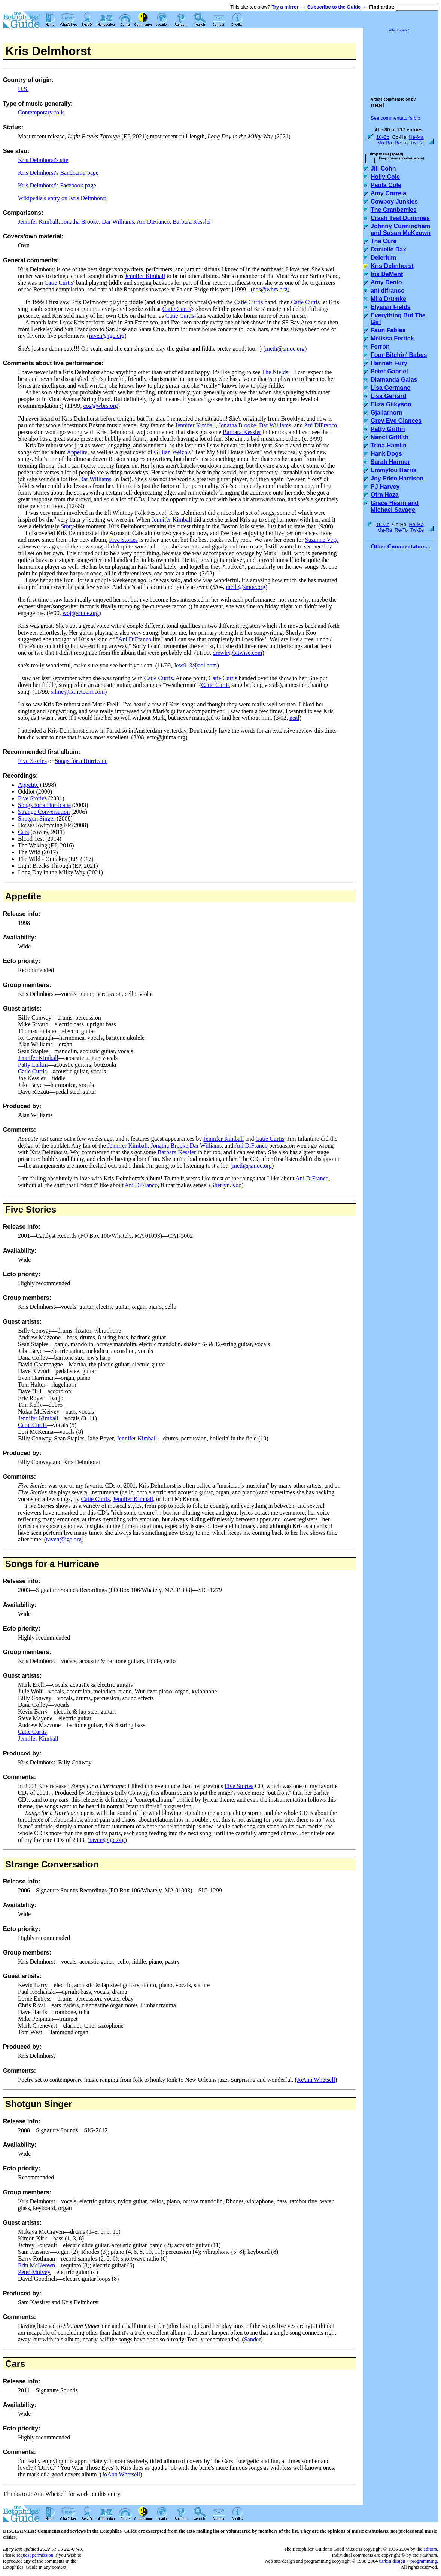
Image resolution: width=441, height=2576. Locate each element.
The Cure (383, 241)
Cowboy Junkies (394, 201)
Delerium (383, 257)
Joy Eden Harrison (397, 478)
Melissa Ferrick (392, 338)
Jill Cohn (383, 168)
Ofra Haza (385, 495)
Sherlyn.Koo (226, 1185)
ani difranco (388, 290)
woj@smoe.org (81, 613)
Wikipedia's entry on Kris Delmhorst (62, 198)
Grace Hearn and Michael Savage (395, 506)
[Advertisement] (400, 61)
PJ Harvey (385, 486)
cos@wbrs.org (270, 289)
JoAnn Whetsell (316, 2080)
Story (67, 526)
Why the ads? (399, 30)
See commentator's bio (395, 118)
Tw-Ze (417, 143)
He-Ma (416, 137)
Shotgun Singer (36, 818)
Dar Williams (118, 222)
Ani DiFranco (153, 222)
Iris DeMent (387, 274)
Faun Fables (388, 330)
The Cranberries (394, 210)
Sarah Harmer (390, 462)
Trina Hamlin (389, 445)
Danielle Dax (388, 249)
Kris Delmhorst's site (43, 160)
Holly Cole (385, 177)
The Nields (275, 372)
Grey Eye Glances (396, 421)
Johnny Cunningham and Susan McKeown (401, 229)
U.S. (23, 89)
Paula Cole (386, 185)
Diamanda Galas (394, 379)
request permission (34, 2555)
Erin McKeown (36, 2265)
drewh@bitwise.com (237, 653)
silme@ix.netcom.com (77, 691)
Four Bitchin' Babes (399, 355)
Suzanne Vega (322, 540)
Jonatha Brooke (80, 222)
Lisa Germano (391, 388)
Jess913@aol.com (195, 665)
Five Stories (123, 540)
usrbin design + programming (408, 2561)
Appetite (77, 452)
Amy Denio (386, 282)
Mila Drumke (388, 299)
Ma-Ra (384, 143)
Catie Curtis (59, 282)
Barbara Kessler (192, 222)
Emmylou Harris (394, 470)
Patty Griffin (388, 429)
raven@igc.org (107, 336)
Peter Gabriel (389, 371)
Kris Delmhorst (392, 266)
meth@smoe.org (285, 348)
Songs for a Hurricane (81, 761)
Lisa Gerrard (388, 396)
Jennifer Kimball (38, 222)
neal (294, 718)
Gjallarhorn (386, 412)
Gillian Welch (171, 452)
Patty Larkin (33, 1064)
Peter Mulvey (34, 2272)
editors (430, 2549)
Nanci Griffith (389, 437)
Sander (252, 2339)
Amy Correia (388, 193)
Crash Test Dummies (400, 218)
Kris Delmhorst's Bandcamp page (58, 172)
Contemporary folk (41, 112)
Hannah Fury (389, 363)
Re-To (401, 143)
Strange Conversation (44, 812)
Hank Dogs (386, 453)
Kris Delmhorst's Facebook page (57, 185)
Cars (23, 832)
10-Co (382, 137)
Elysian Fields (391, 307)
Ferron (380, 346)
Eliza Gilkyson (391, 404)
